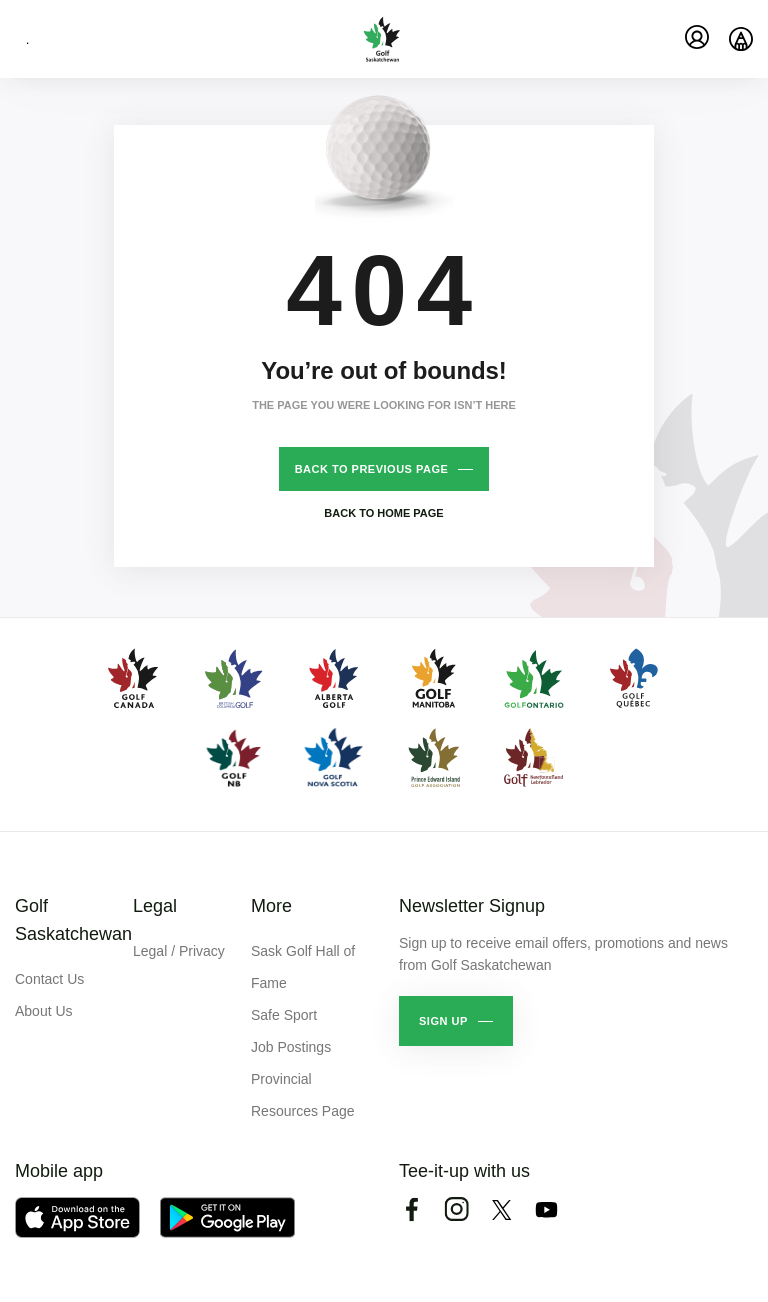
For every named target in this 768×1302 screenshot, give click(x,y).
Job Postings (291, 1047)
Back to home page (383, 513)
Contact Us (49, 979)
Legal (155, 906)
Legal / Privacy (179, 951)
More (271, 906)
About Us (44, 1011)
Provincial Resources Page (303, 1095)
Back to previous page (372, 469)
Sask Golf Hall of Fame (303, 967)
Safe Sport (284, 1015)
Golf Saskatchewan (73, 920)
